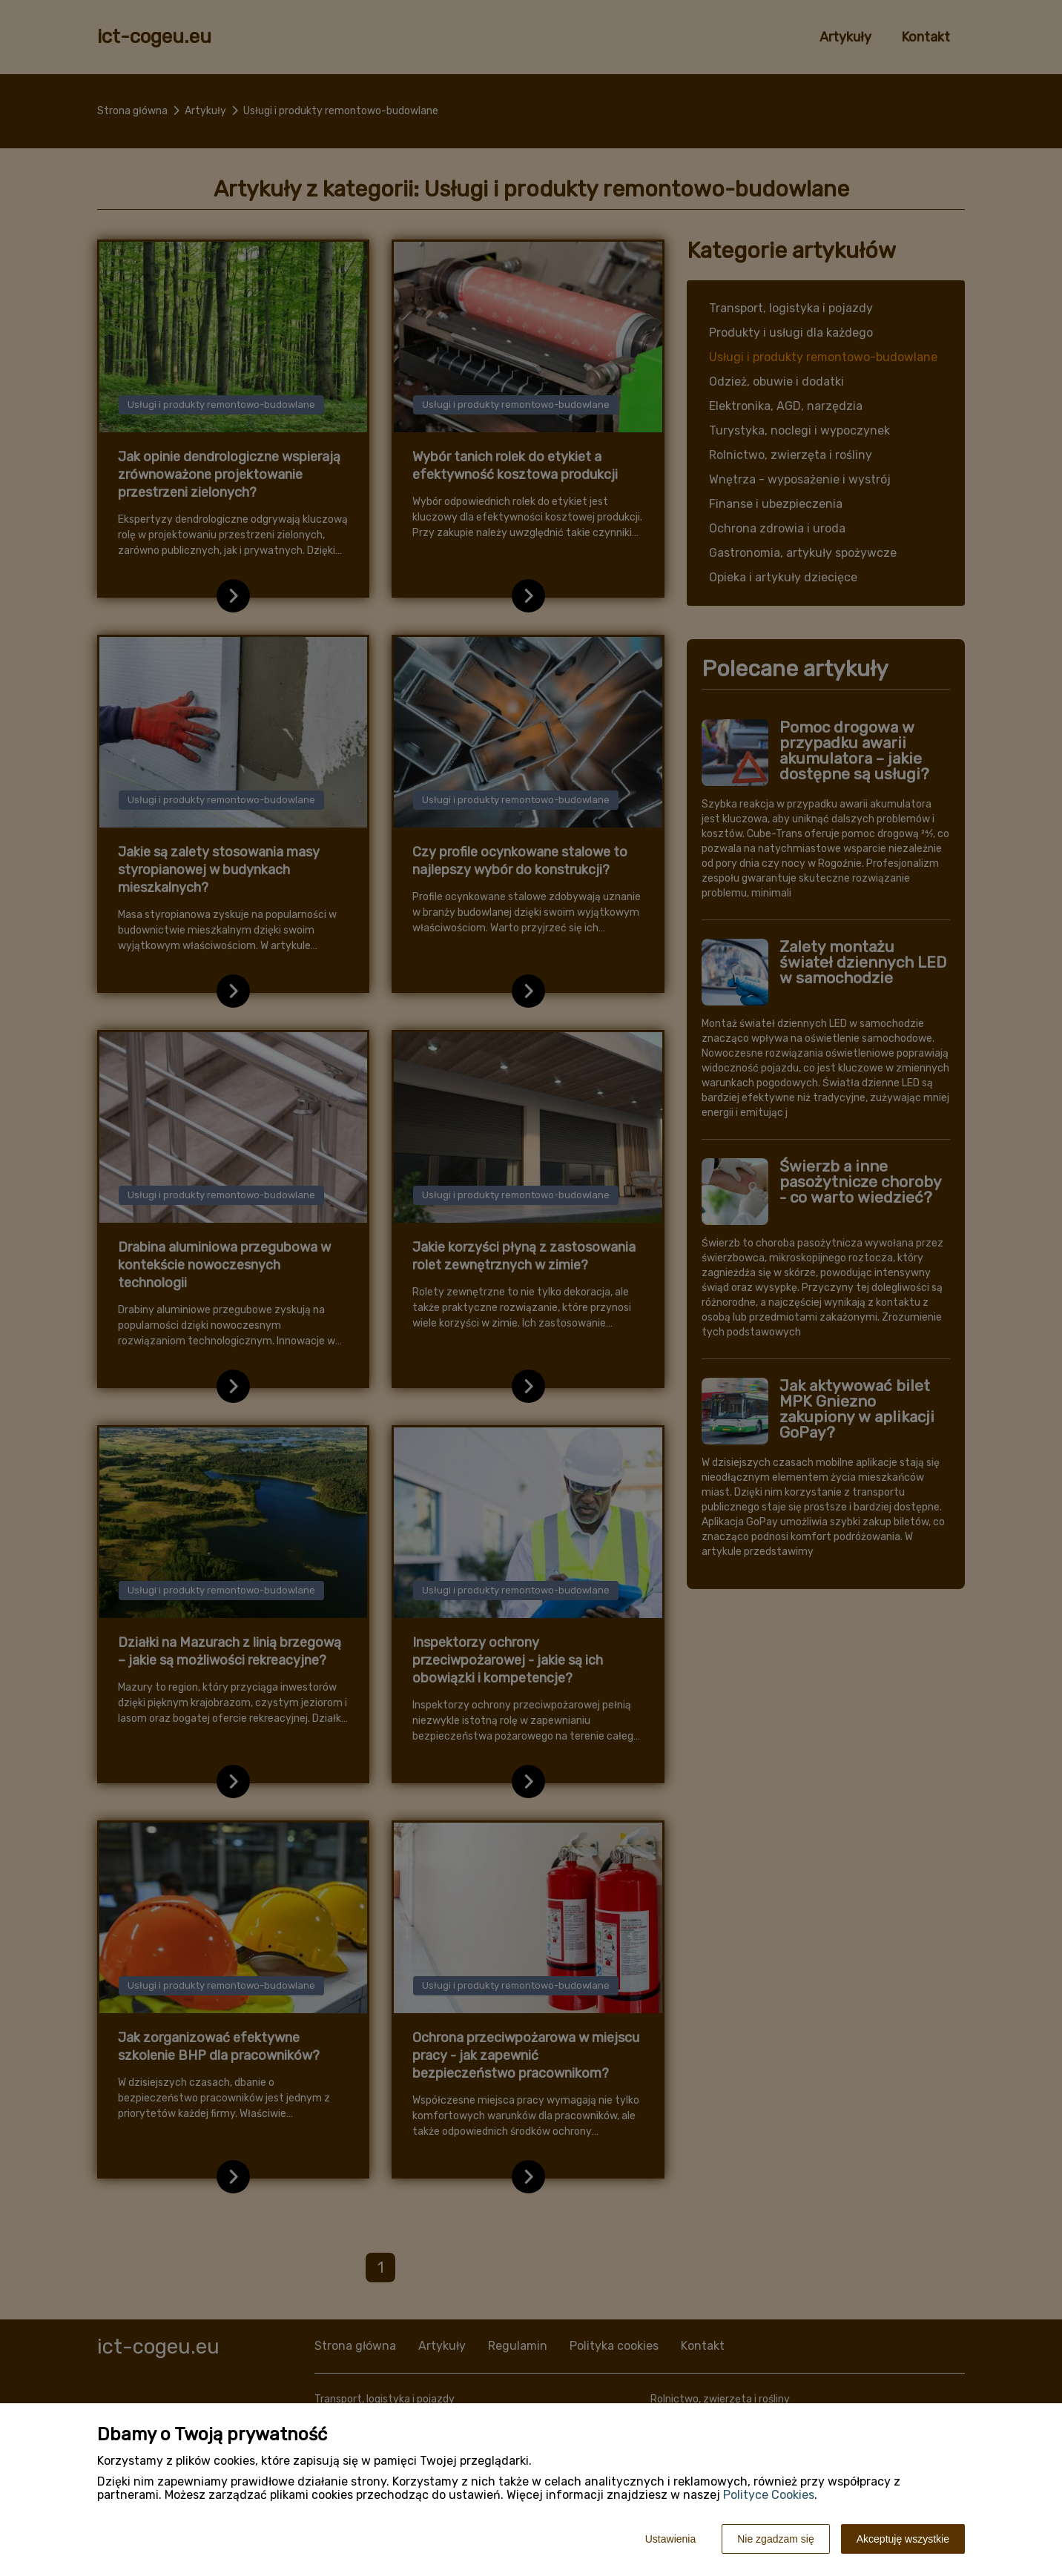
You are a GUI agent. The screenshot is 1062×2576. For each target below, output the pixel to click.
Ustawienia (670, 2539)
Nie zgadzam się (775, 2539)
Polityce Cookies (768, 2495)
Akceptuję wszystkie (903, 2539)
